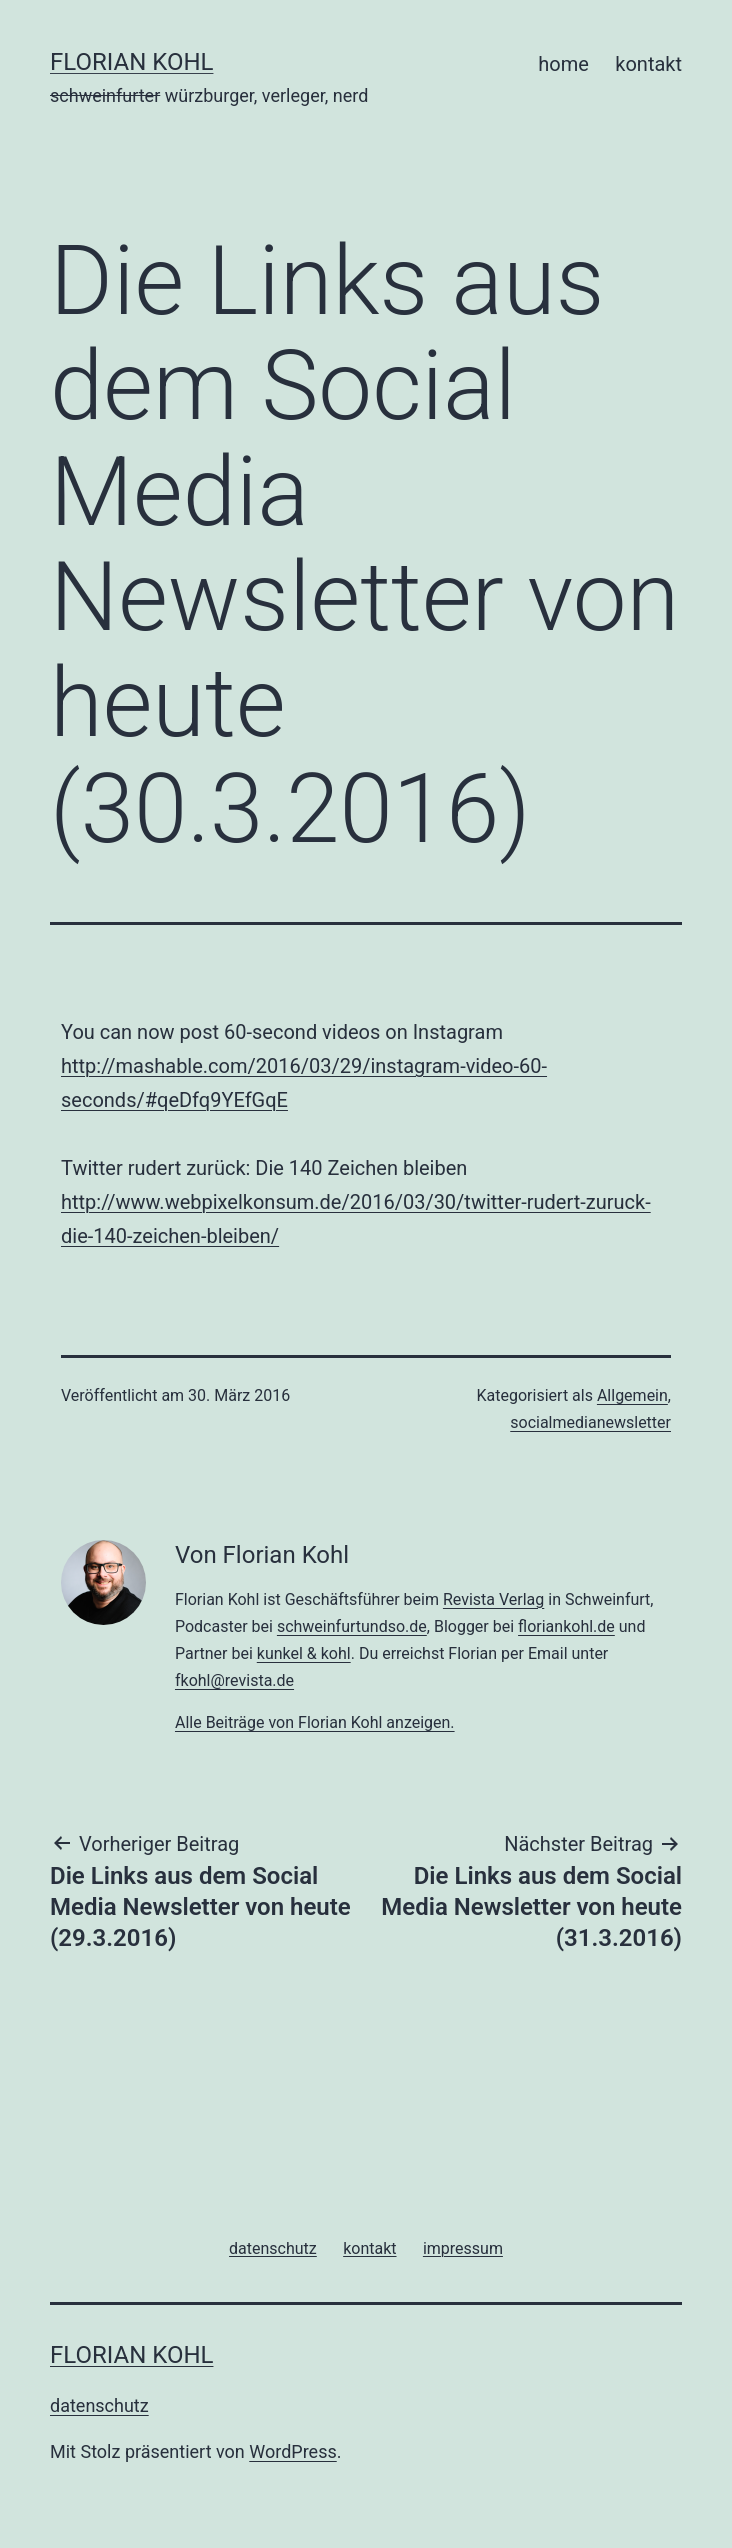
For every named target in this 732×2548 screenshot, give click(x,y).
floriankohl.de (566, 1626)
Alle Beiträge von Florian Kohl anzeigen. (315, 1722)
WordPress (292, 2451)
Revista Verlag (493, 1599)
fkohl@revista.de (234, 1680)
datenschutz (99, 2405)
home (563, 64)
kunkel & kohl (304, 1653)
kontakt (648, 64)
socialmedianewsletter (590, 1422)
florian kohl (131, 62)
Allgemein (632, 1395)
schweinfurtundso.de (352, 1626)
